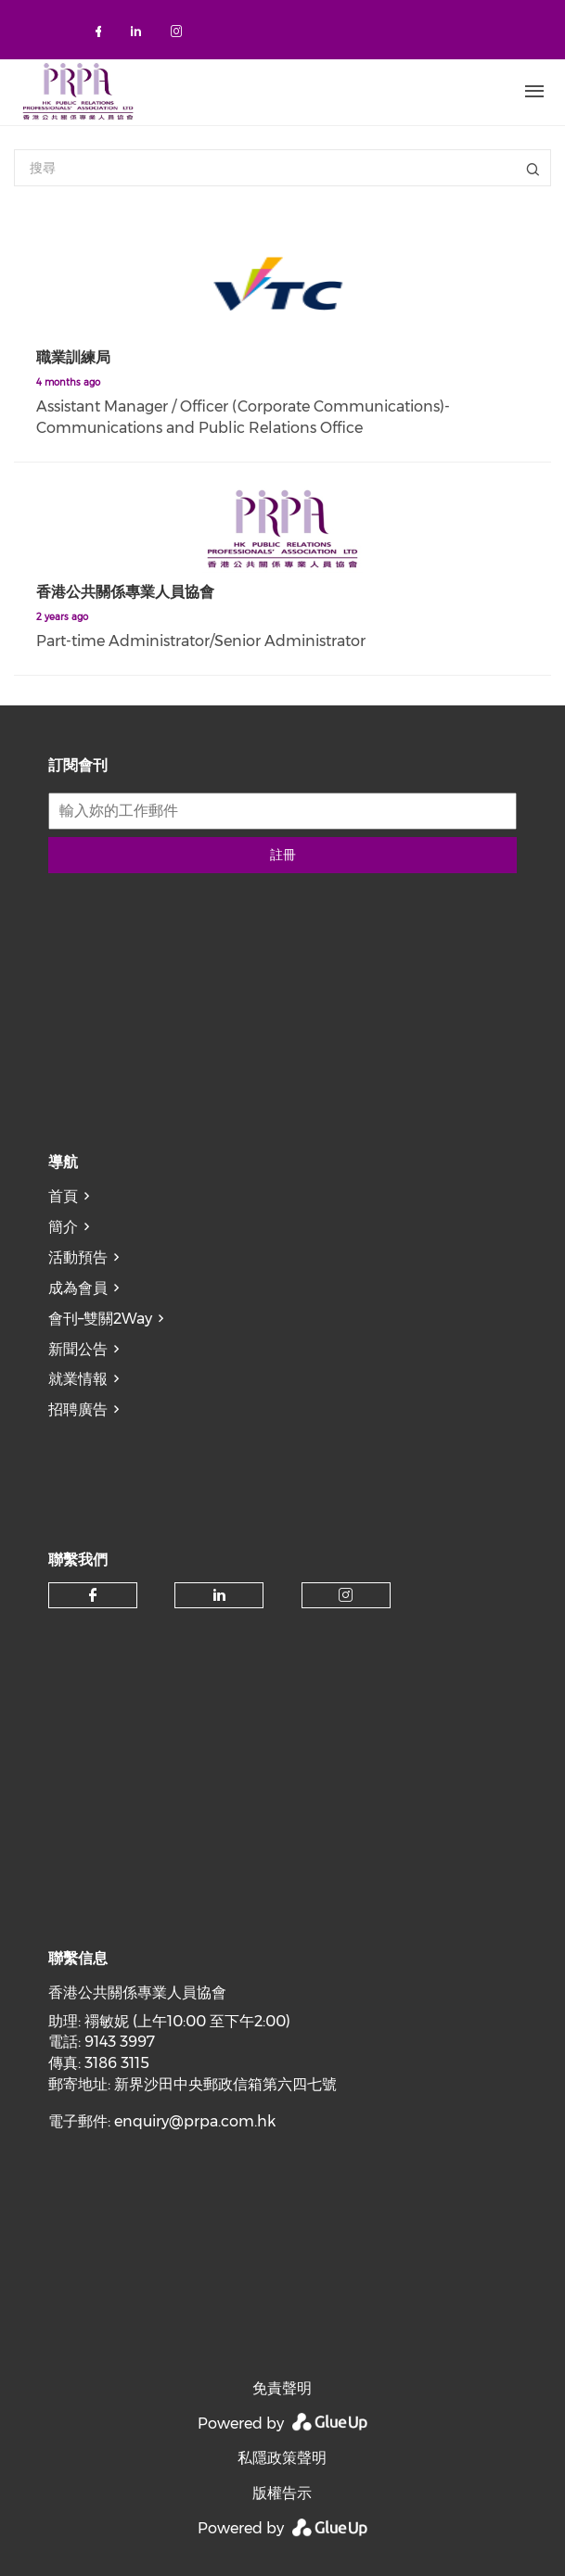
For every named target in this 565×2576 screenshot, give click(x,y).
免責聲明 (282, 2388)
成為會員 (78, 1288)
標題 (532, 167)
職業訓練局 (73, 357)
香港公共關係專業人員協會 (125, 592)
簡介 (63, 1227)
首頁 (63, 1196)
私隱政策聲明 (282, 2458)
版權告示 (282, 2493)
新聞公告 (78, 1349)
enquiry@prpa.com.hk (195, 2121)
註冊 (283, 854)
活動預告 (78, 1257)
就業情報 (78, 1379)
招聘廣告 (78, 1409)
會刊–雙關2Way (100, 1318)
